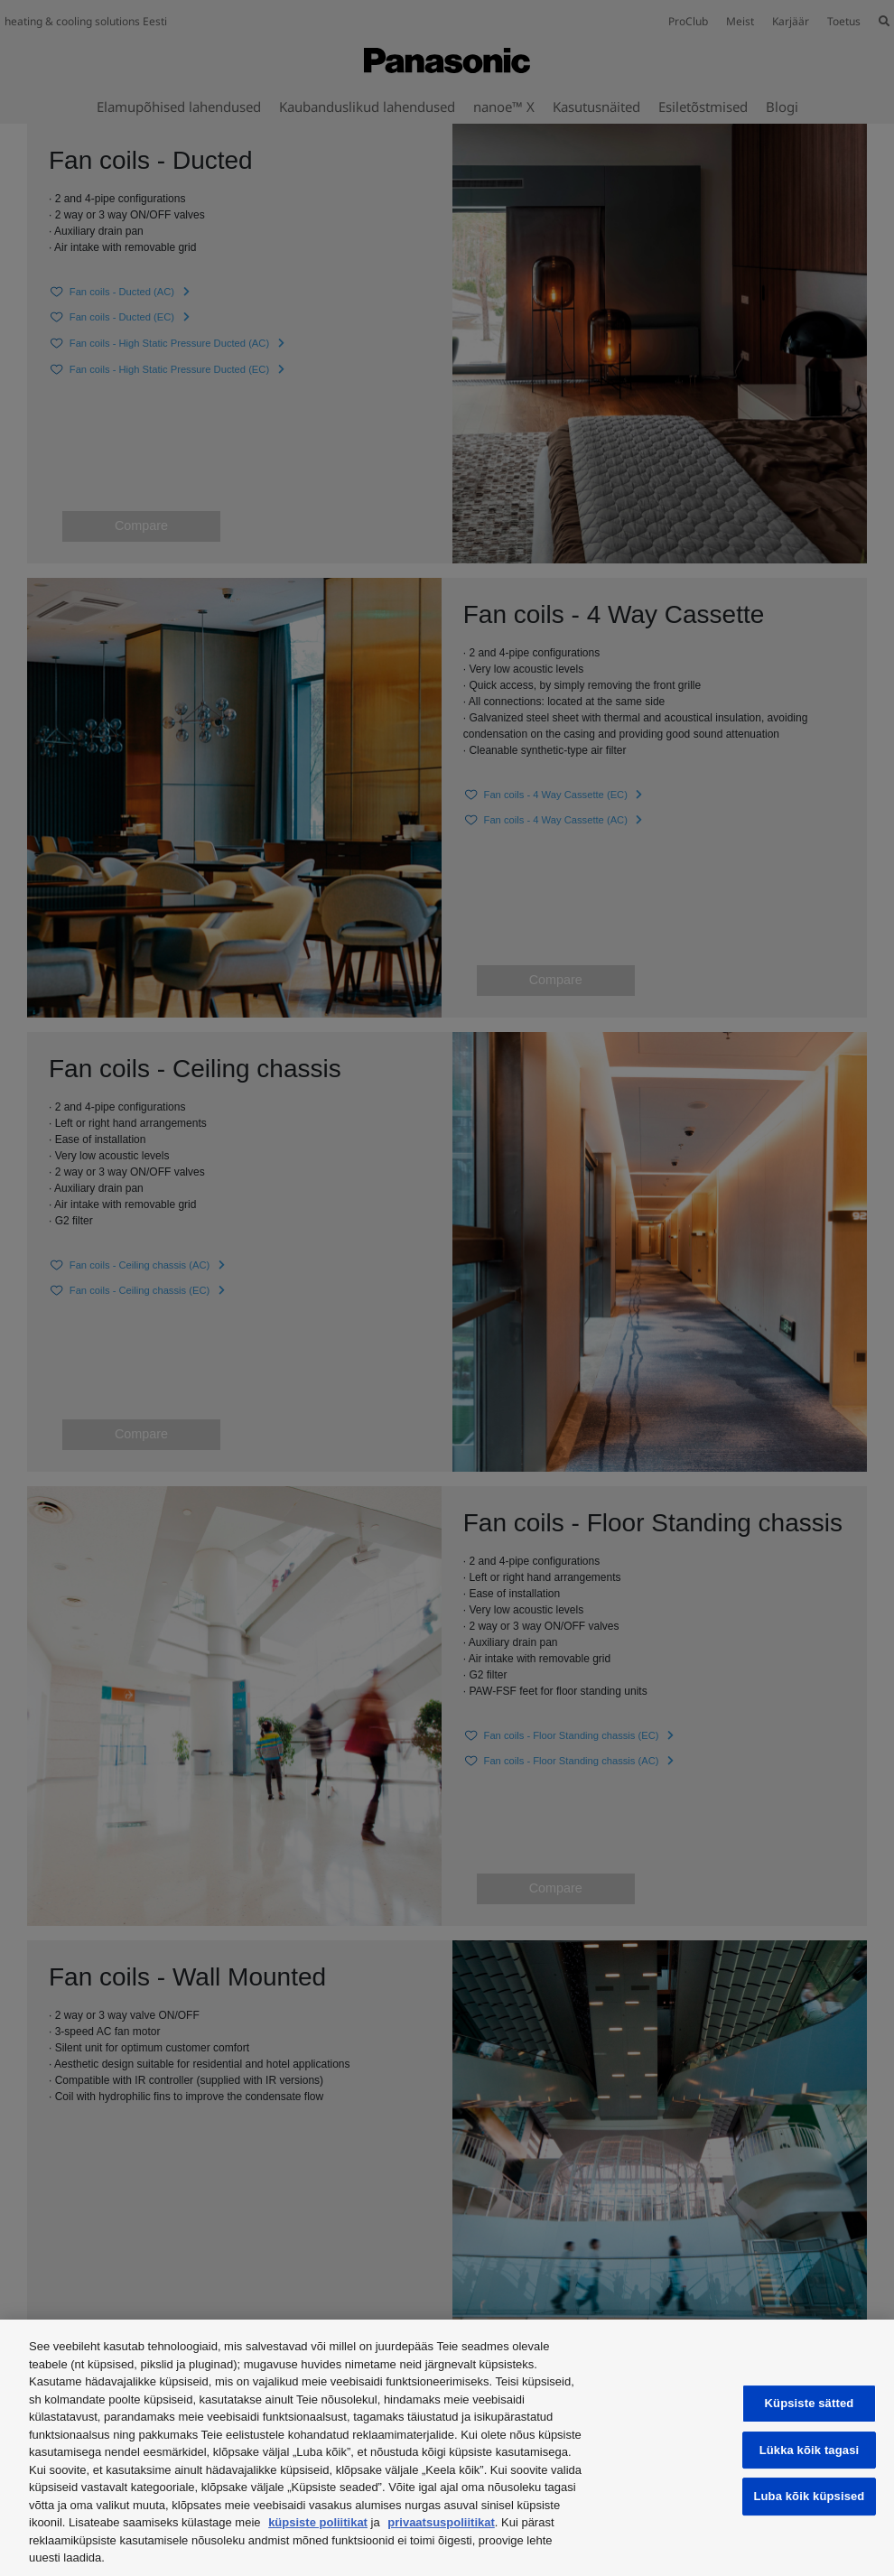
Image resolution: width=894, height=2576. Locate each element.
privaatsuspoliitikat (440, 2522)
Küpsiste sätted (809, 2403)
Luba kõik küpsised (808, 2496)
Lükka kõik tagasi (809, 2450)
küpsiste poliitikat (318, 2522)
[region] (447, 2448)
